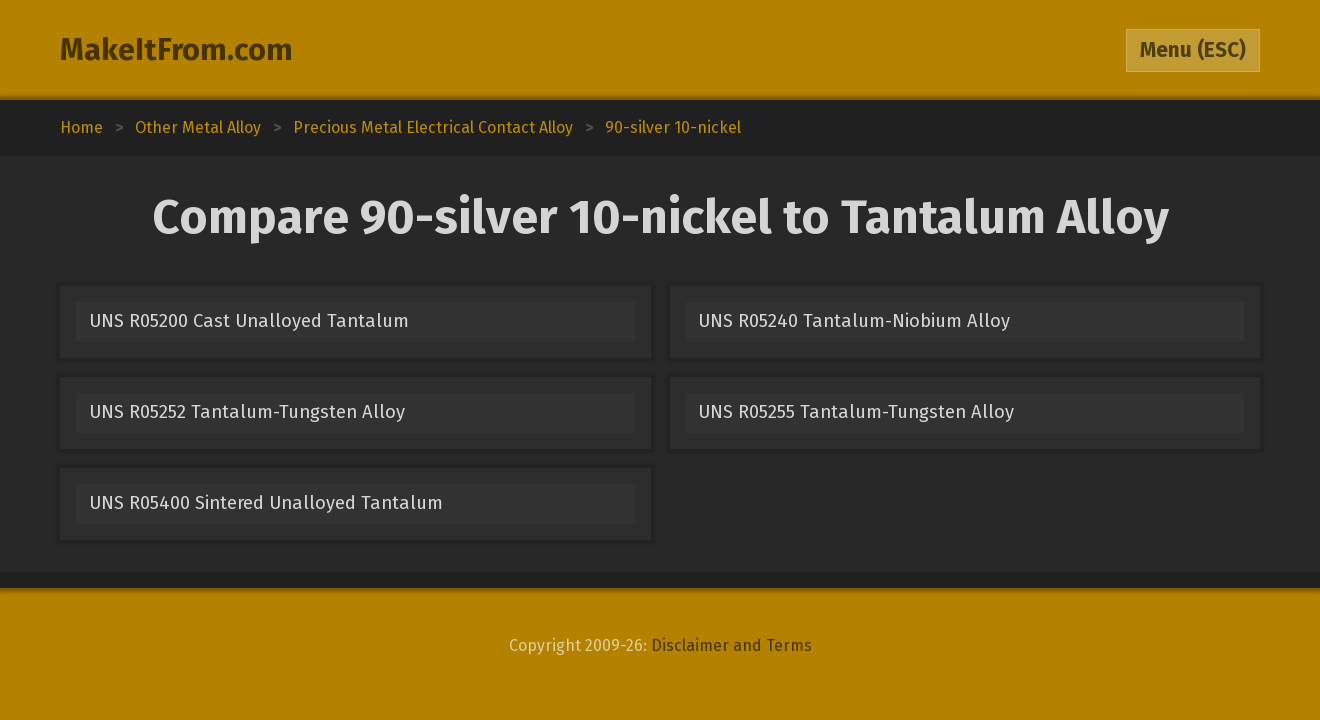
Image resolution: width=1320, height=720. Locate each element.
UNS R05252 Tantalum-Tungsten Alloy (247, 412)
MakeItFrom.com (176, 50)
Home (81, 127)
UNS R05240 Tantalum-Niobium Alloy (854, 321)
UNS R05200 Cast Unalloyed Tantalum (249, 321)
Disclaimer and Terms (731, 645)
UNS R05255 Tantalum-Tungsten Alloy (856, 412)
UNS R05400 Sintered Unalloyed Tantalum (266, 503)
